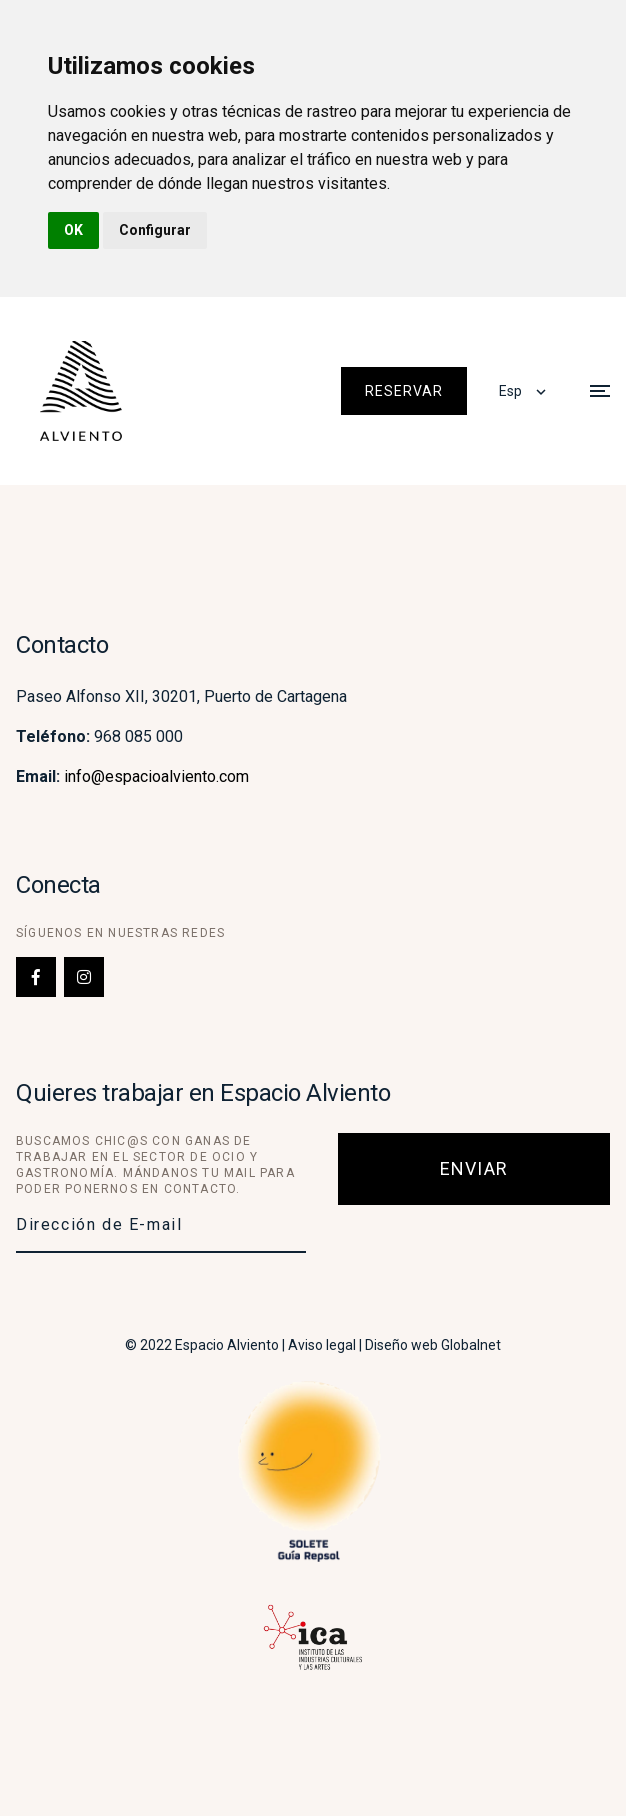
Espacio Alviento (227, 1345)
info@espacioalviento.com (156, 776)
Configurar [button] (155, 230)
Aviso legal (322, 1345)
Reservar (404, 391)
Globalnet (471, 1345)
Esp (510, 391)
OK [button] (73, 230)
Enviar (474, 1168)
